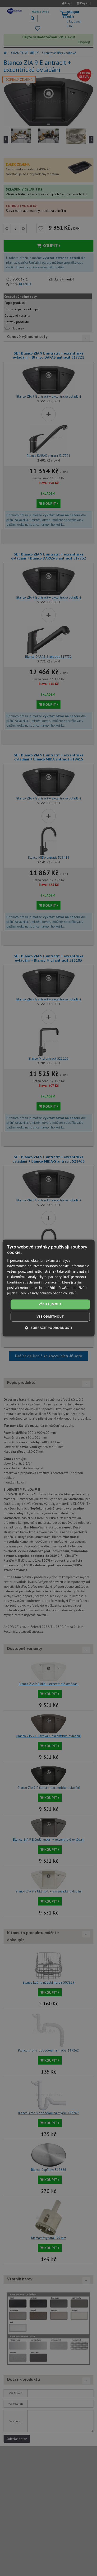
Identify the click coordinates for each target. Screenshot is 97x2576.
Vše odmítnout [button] (50, 1317)
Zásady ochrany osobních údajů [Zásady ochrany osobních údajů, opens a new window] (52, 1293)
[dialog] (48, 1287)
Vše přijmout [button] (50, 1304)
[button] (48, 1328)
